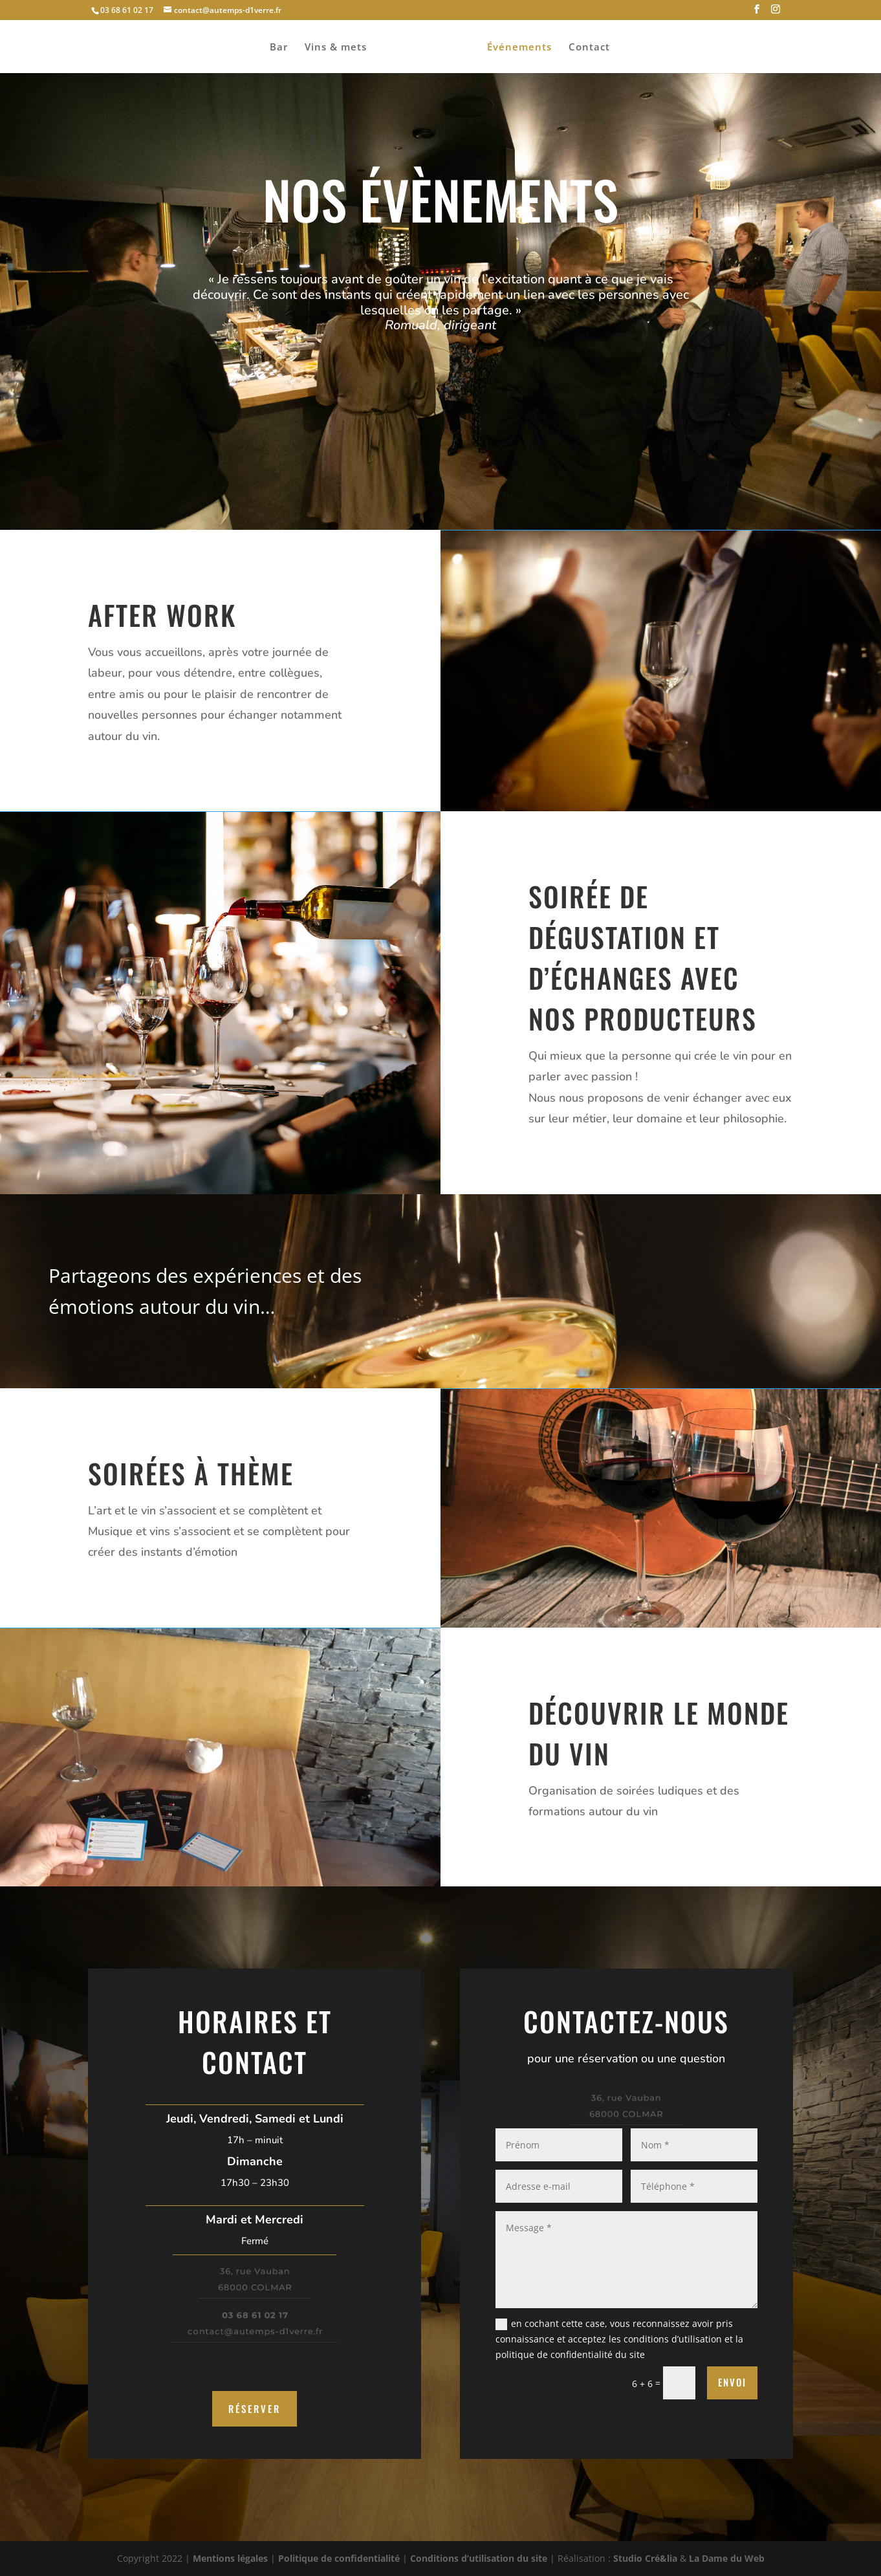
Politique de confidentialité (339, 2558)
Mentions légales (230, 2558)
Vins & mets (336, 47)
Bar (279, 47)
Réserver (254, 2408)
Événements (519, 47)
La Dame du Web (727, 2558)
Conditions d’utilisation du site (478, 2558)
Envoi (732, 2382)
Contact (589, 47)
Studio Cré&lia (645, 2558)
